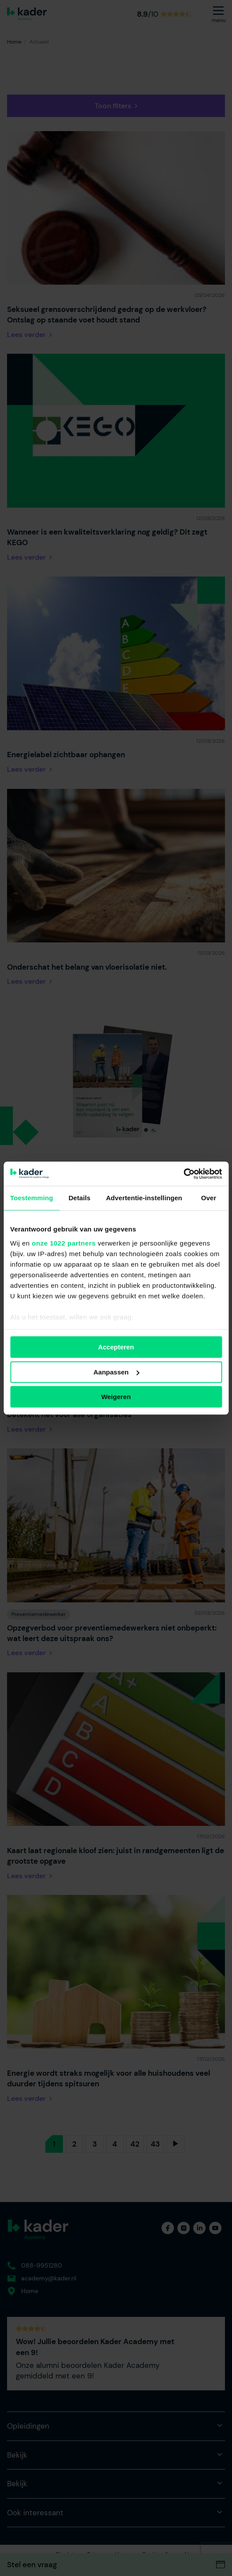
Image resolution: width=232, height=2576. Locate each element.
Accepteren (116, 1347)
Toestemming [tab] (31, 1198)
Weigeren (116, 1396)
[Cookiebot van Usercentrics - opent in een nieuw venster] (183, 1174)
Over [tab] (209, 1198)
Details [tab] (80, 1198)
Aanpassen (116, 1372)
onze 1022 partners (64, 1243)
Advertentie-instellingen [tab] (144, 1198)
